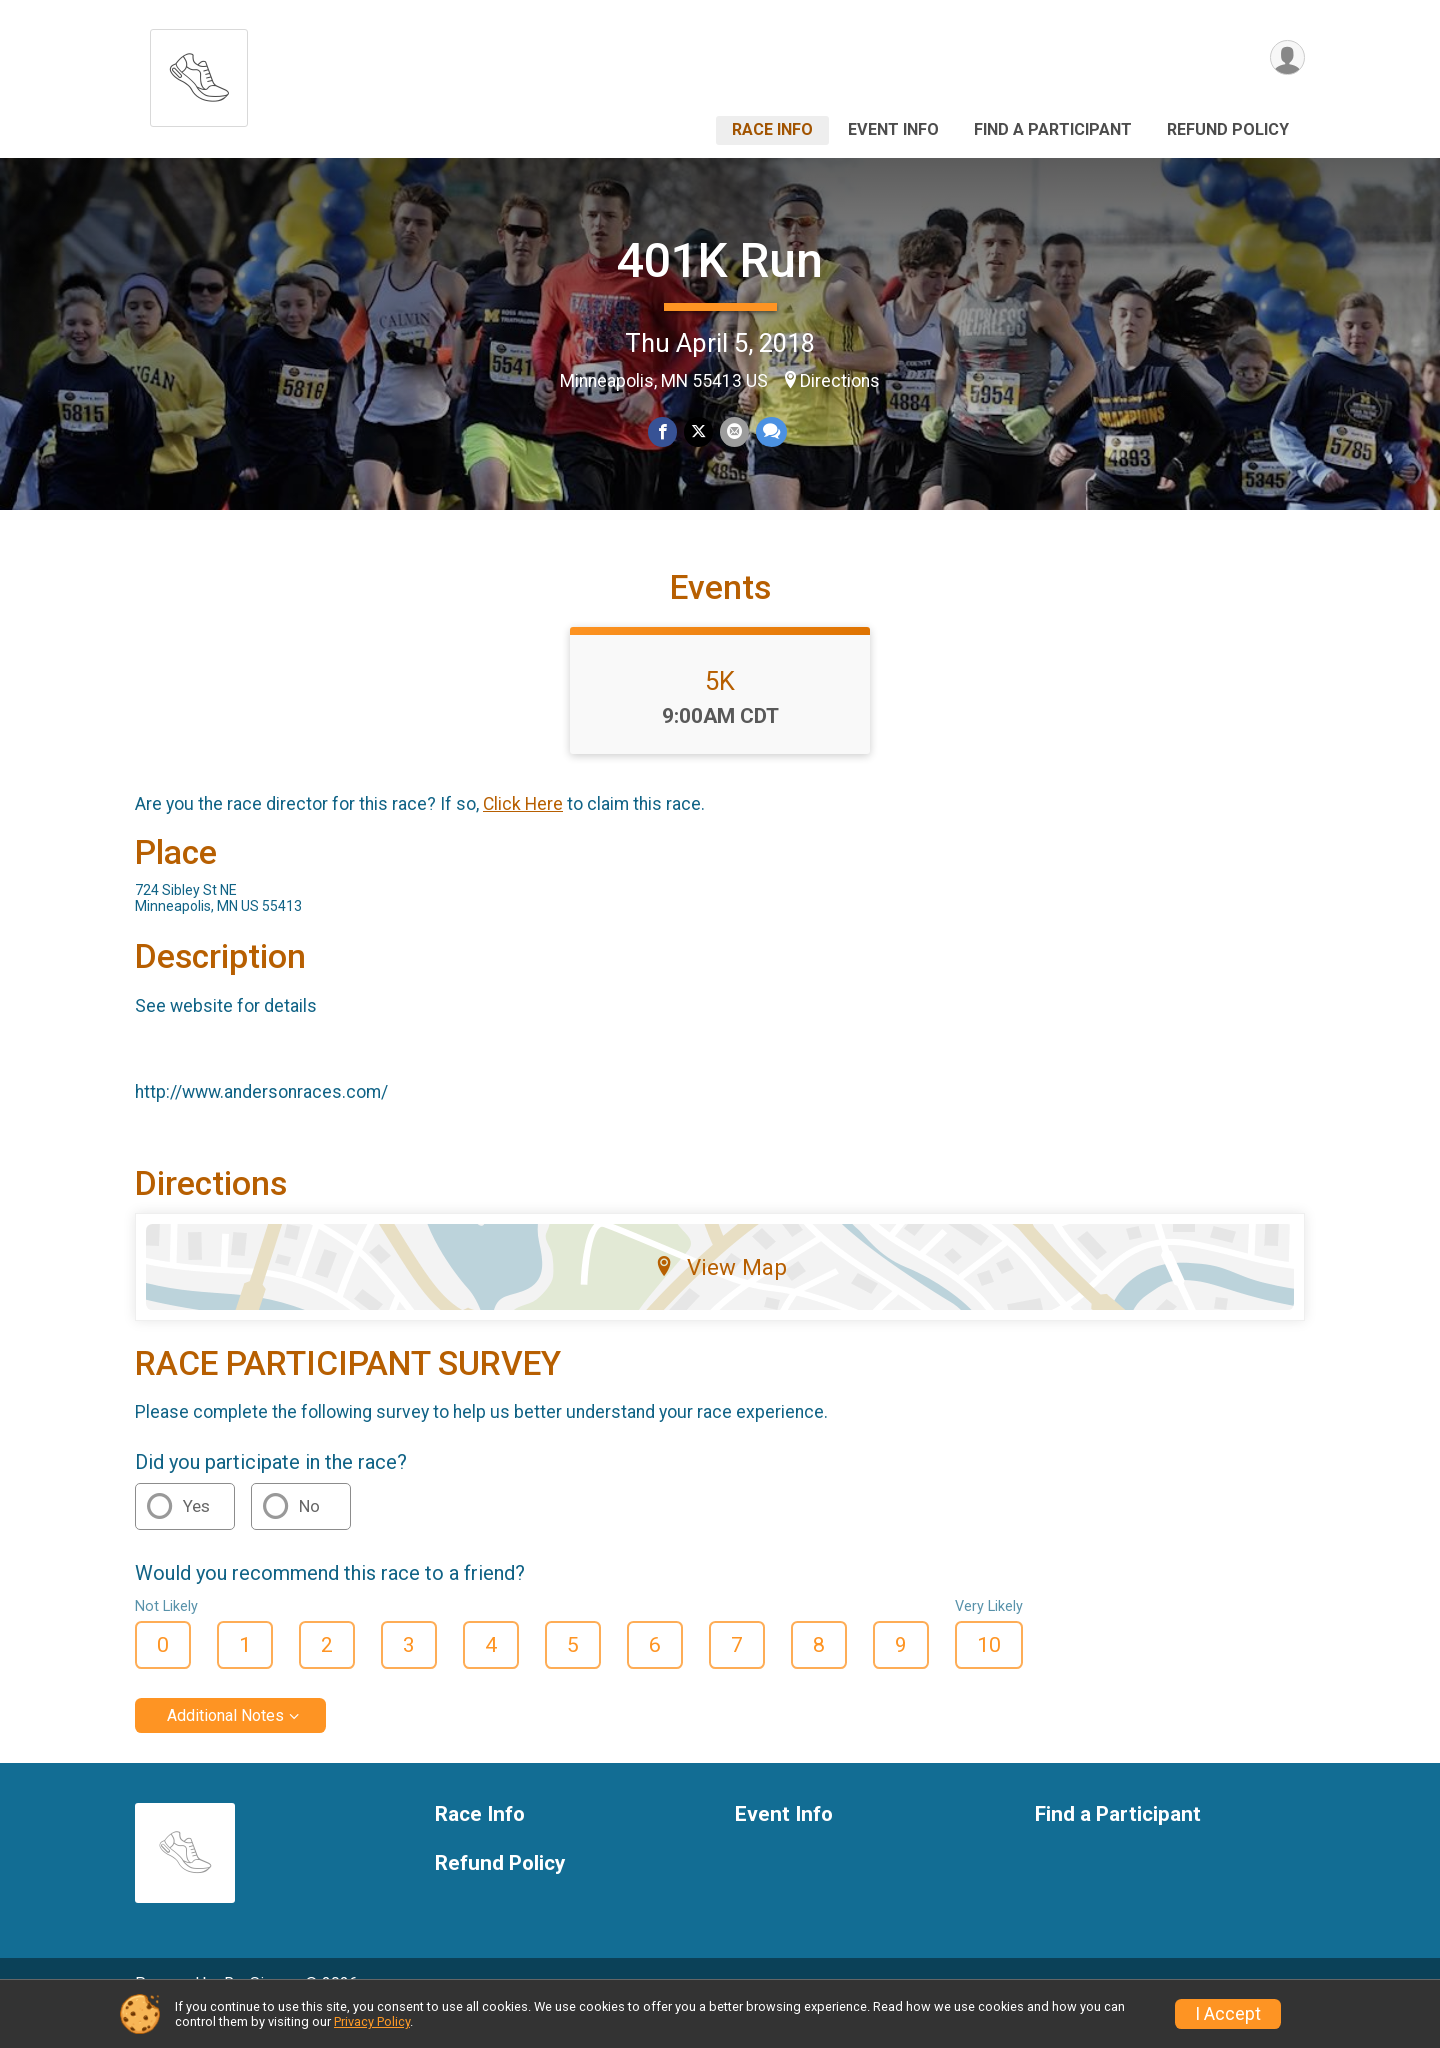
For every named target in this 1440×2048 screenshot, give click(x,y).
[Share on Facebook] (663, 432)
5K (720, 709)
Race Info (772, 129)
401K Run (720, 260)
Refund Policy (1228, 129)
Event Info (893, 129)
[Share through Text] (769, 432)
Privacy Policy (372, 2021)
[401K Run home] (199, 72)
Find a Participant (1053, 129)
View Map (720, 1294)
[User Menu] (1286, 58)
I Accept (1228, 2014)
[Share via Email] (733, 432)
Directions (840, 381)
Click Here (523, 832)
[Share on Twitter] (698, 432)
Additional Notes (225, 1743)
